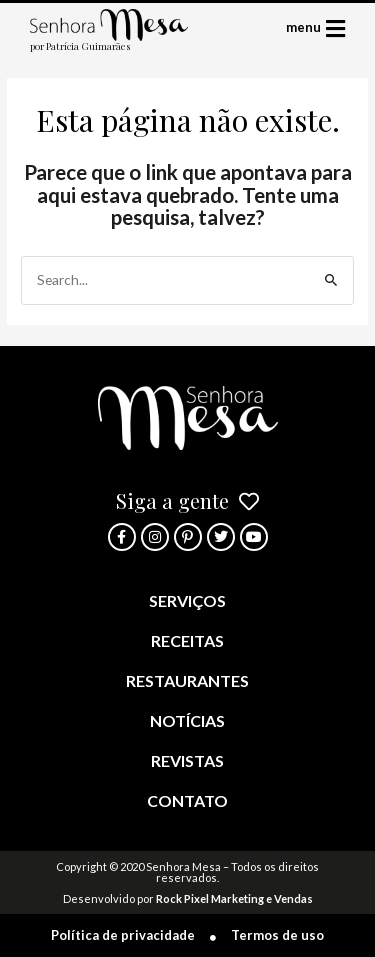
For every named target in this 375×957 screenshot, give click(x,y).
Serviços (187, 600)
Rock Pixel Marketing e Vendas (234, 898)
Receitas (187, 640)
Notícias (187, 720)
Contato (187, 800)
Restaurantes (187, 680)
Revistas (187, 760)
